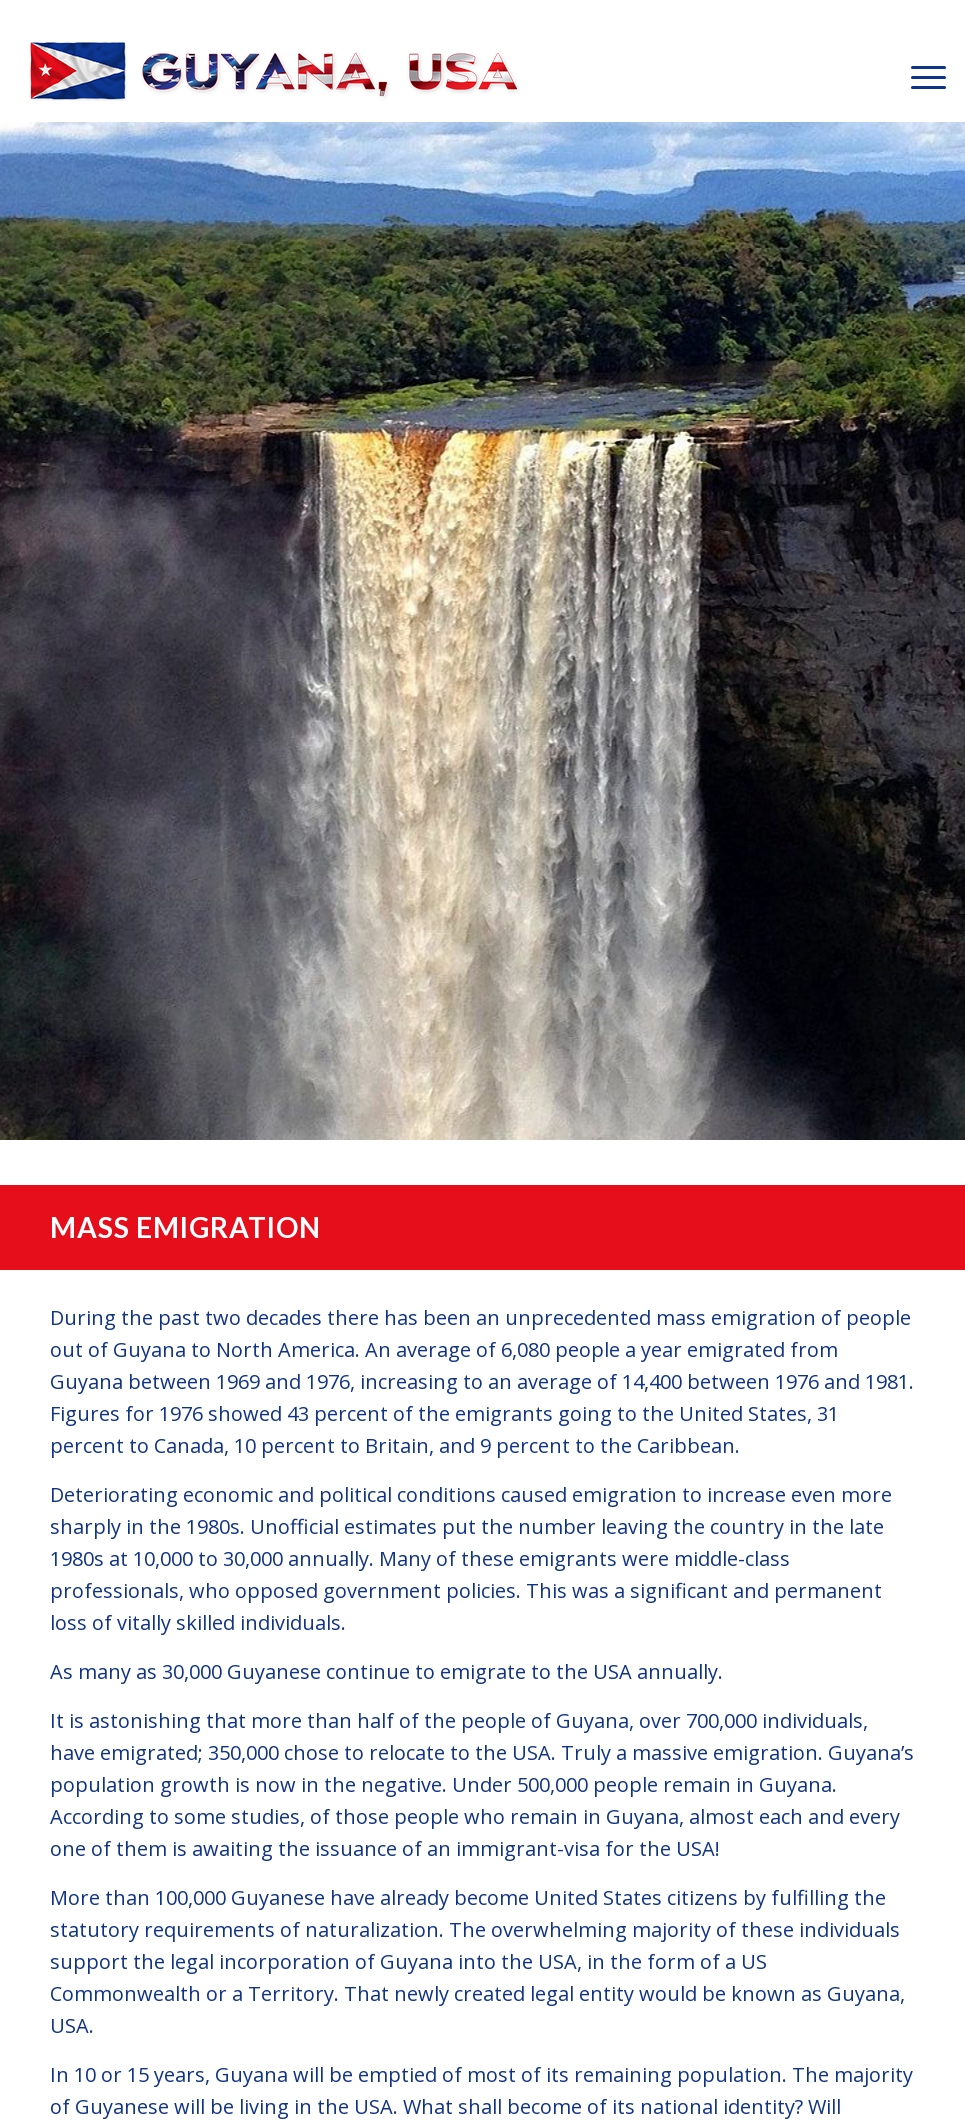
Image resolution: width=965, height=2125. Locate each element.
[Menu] (918, 76)
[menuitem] (918, 76)
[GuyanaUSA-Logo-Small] (275, 76)
